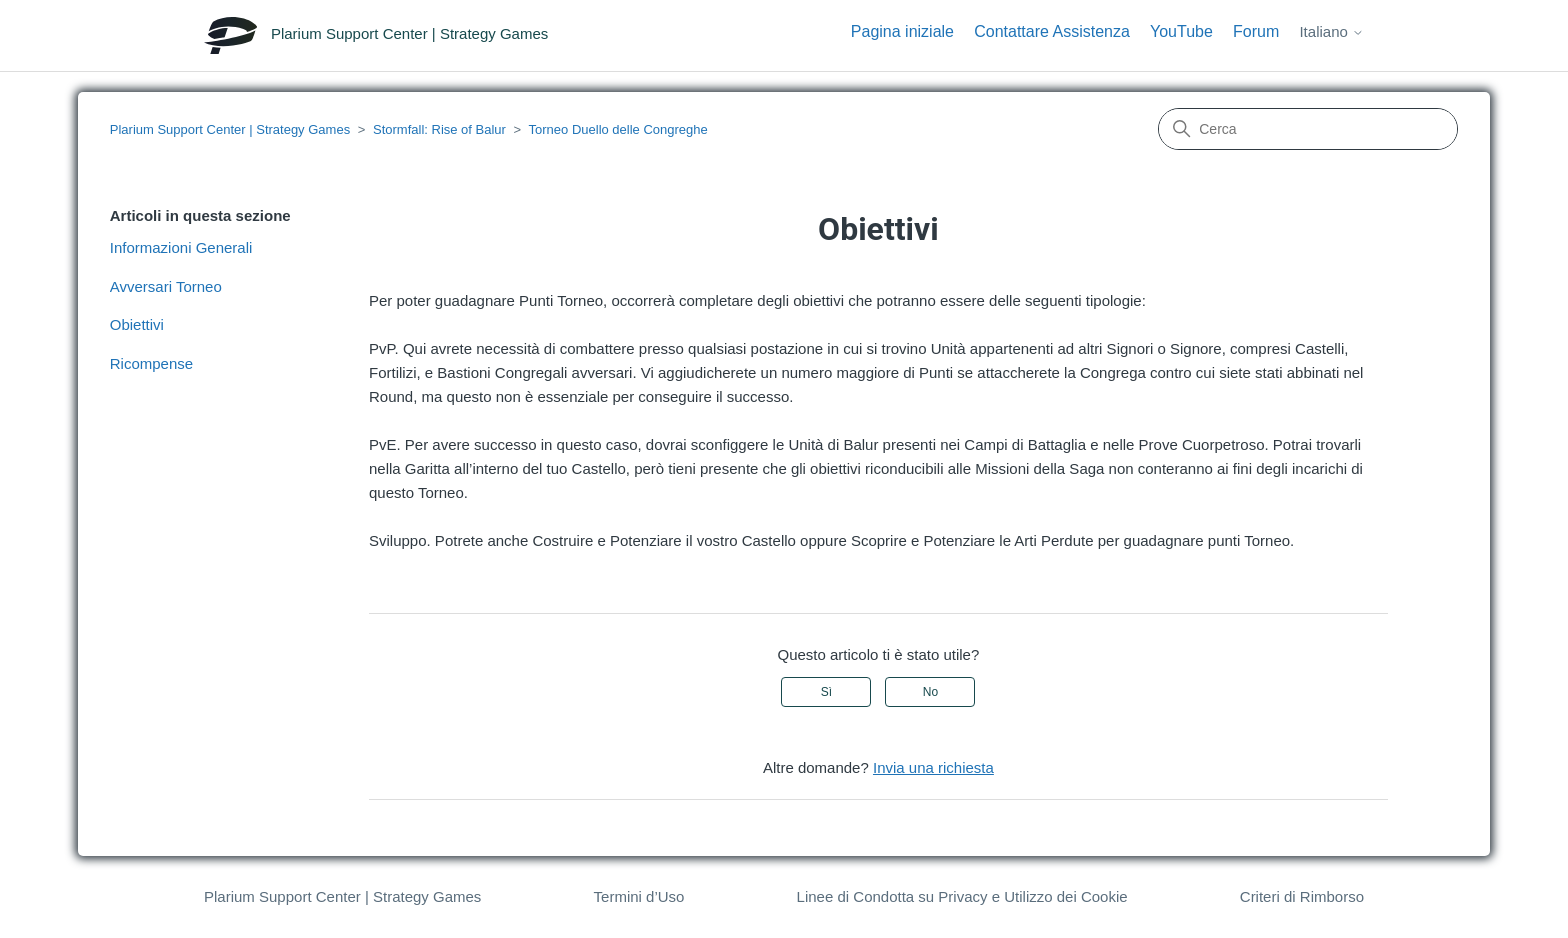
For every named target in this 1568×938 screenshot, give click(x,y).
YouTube (1181, 31)
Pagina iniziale (902, 31)
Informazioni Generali (181, 247)
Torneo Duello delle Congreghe (618, 129)
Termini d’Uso (639, 896)
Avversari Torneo (166, 286)
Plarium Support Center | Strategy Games (230, 129)
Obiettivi (137, 324)
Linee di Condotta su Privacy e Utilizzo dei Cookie (962, 896)
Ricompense (151, 363)
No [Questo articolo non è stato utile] (930, 692)
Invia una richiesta (933, 767)
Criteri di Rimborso (1302, 896)
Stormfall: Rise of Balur (439, 129)
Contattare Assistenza (1052, 31)
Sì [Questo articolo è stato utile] (826, 692)
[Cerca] (1308, 129)
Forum (1256, 31)
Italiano (1331, 31)
